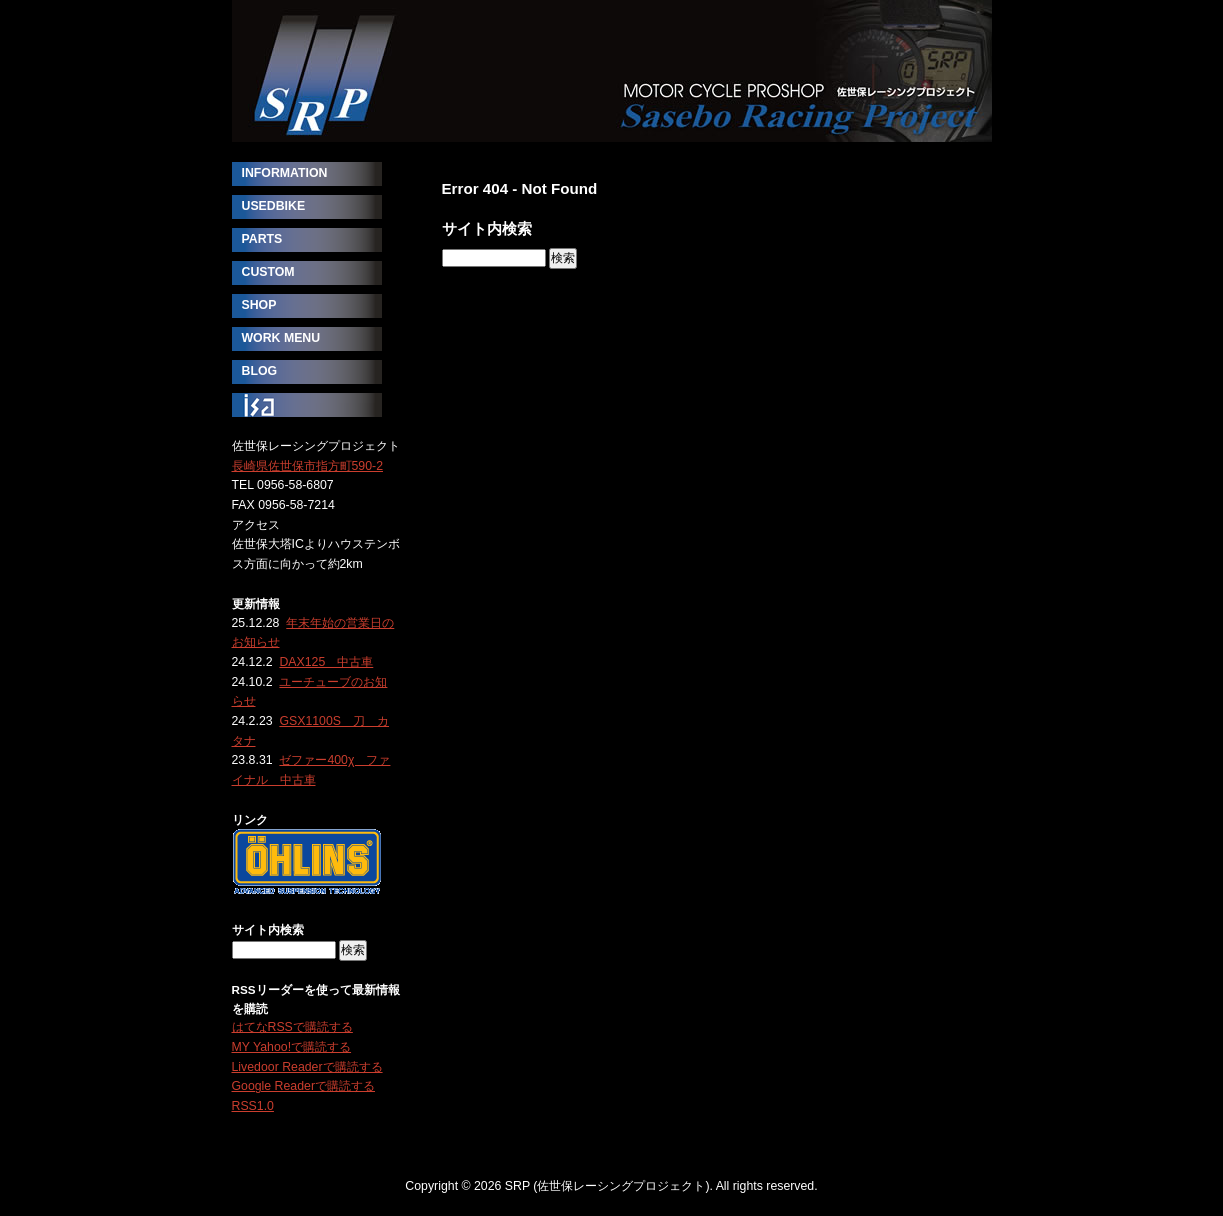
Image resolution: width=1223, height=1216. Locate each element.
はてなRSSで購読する (292, 1027)
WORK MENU (281, 338)
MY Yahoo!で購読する (292, 1047)
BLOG (260, 371)
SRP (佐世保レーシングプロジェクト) (612, 71)
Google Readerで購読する (304, 1086)
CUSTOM (268, 272)
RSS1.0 (253, 1106)
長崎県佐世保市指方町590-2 (308, 466)
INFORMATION (285, 173)
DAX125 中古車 (326, 662)
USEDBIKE (274, 206)
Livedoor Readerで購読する (307, 1067)
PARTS (262, 239)
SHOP (259, 305)
